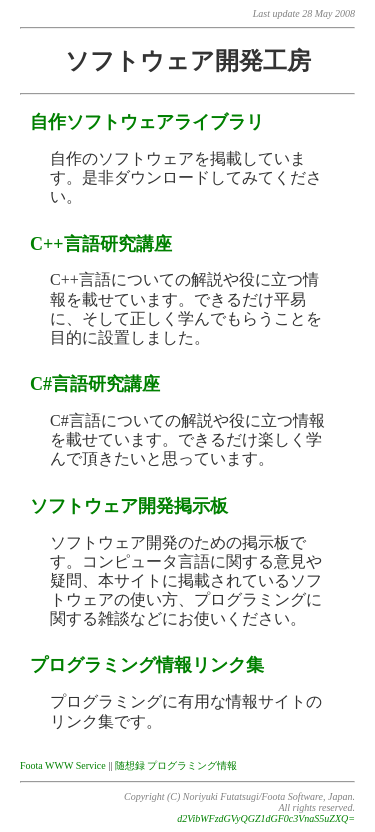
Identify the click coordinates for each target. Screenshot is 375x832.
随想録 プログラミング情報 (176, 765)
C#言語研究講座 (95, 384)
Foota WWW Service (63, 765)
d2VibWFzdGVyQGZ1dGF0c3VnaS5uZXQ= (266, 818)
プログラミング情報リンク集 (147, 665)
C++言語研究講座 (101, 244)
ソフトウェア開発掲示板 (129, 506)
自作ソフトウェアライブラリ (147, 122)
